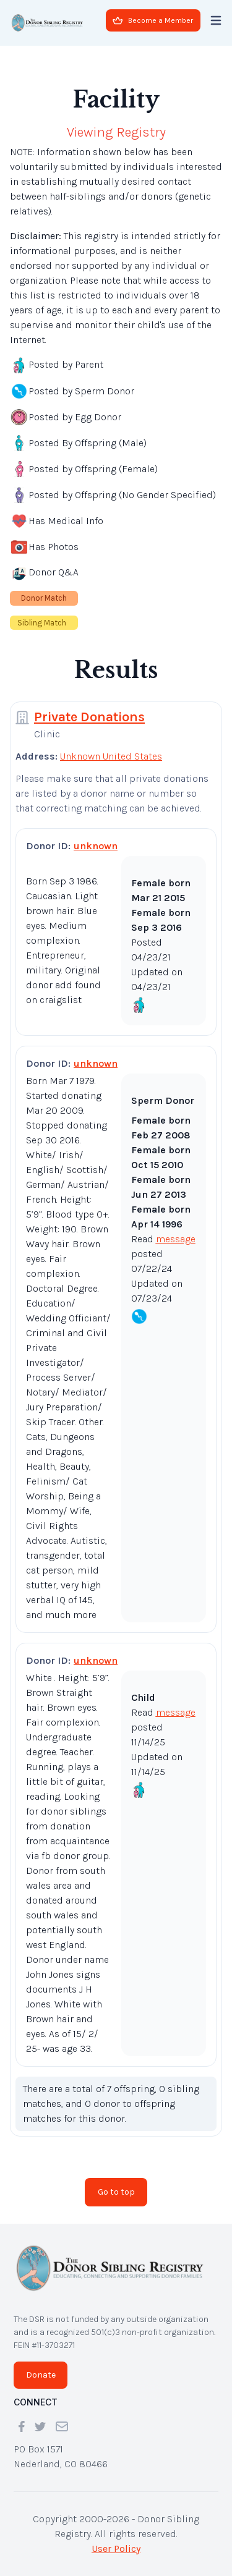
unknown (96, 846)
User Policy (116, 2548)
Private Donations (89, 717)
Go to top (116, 2192)
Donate (41, 2375)
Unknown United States (111, 756)
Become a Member (153, 20)
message (175, 1239)
